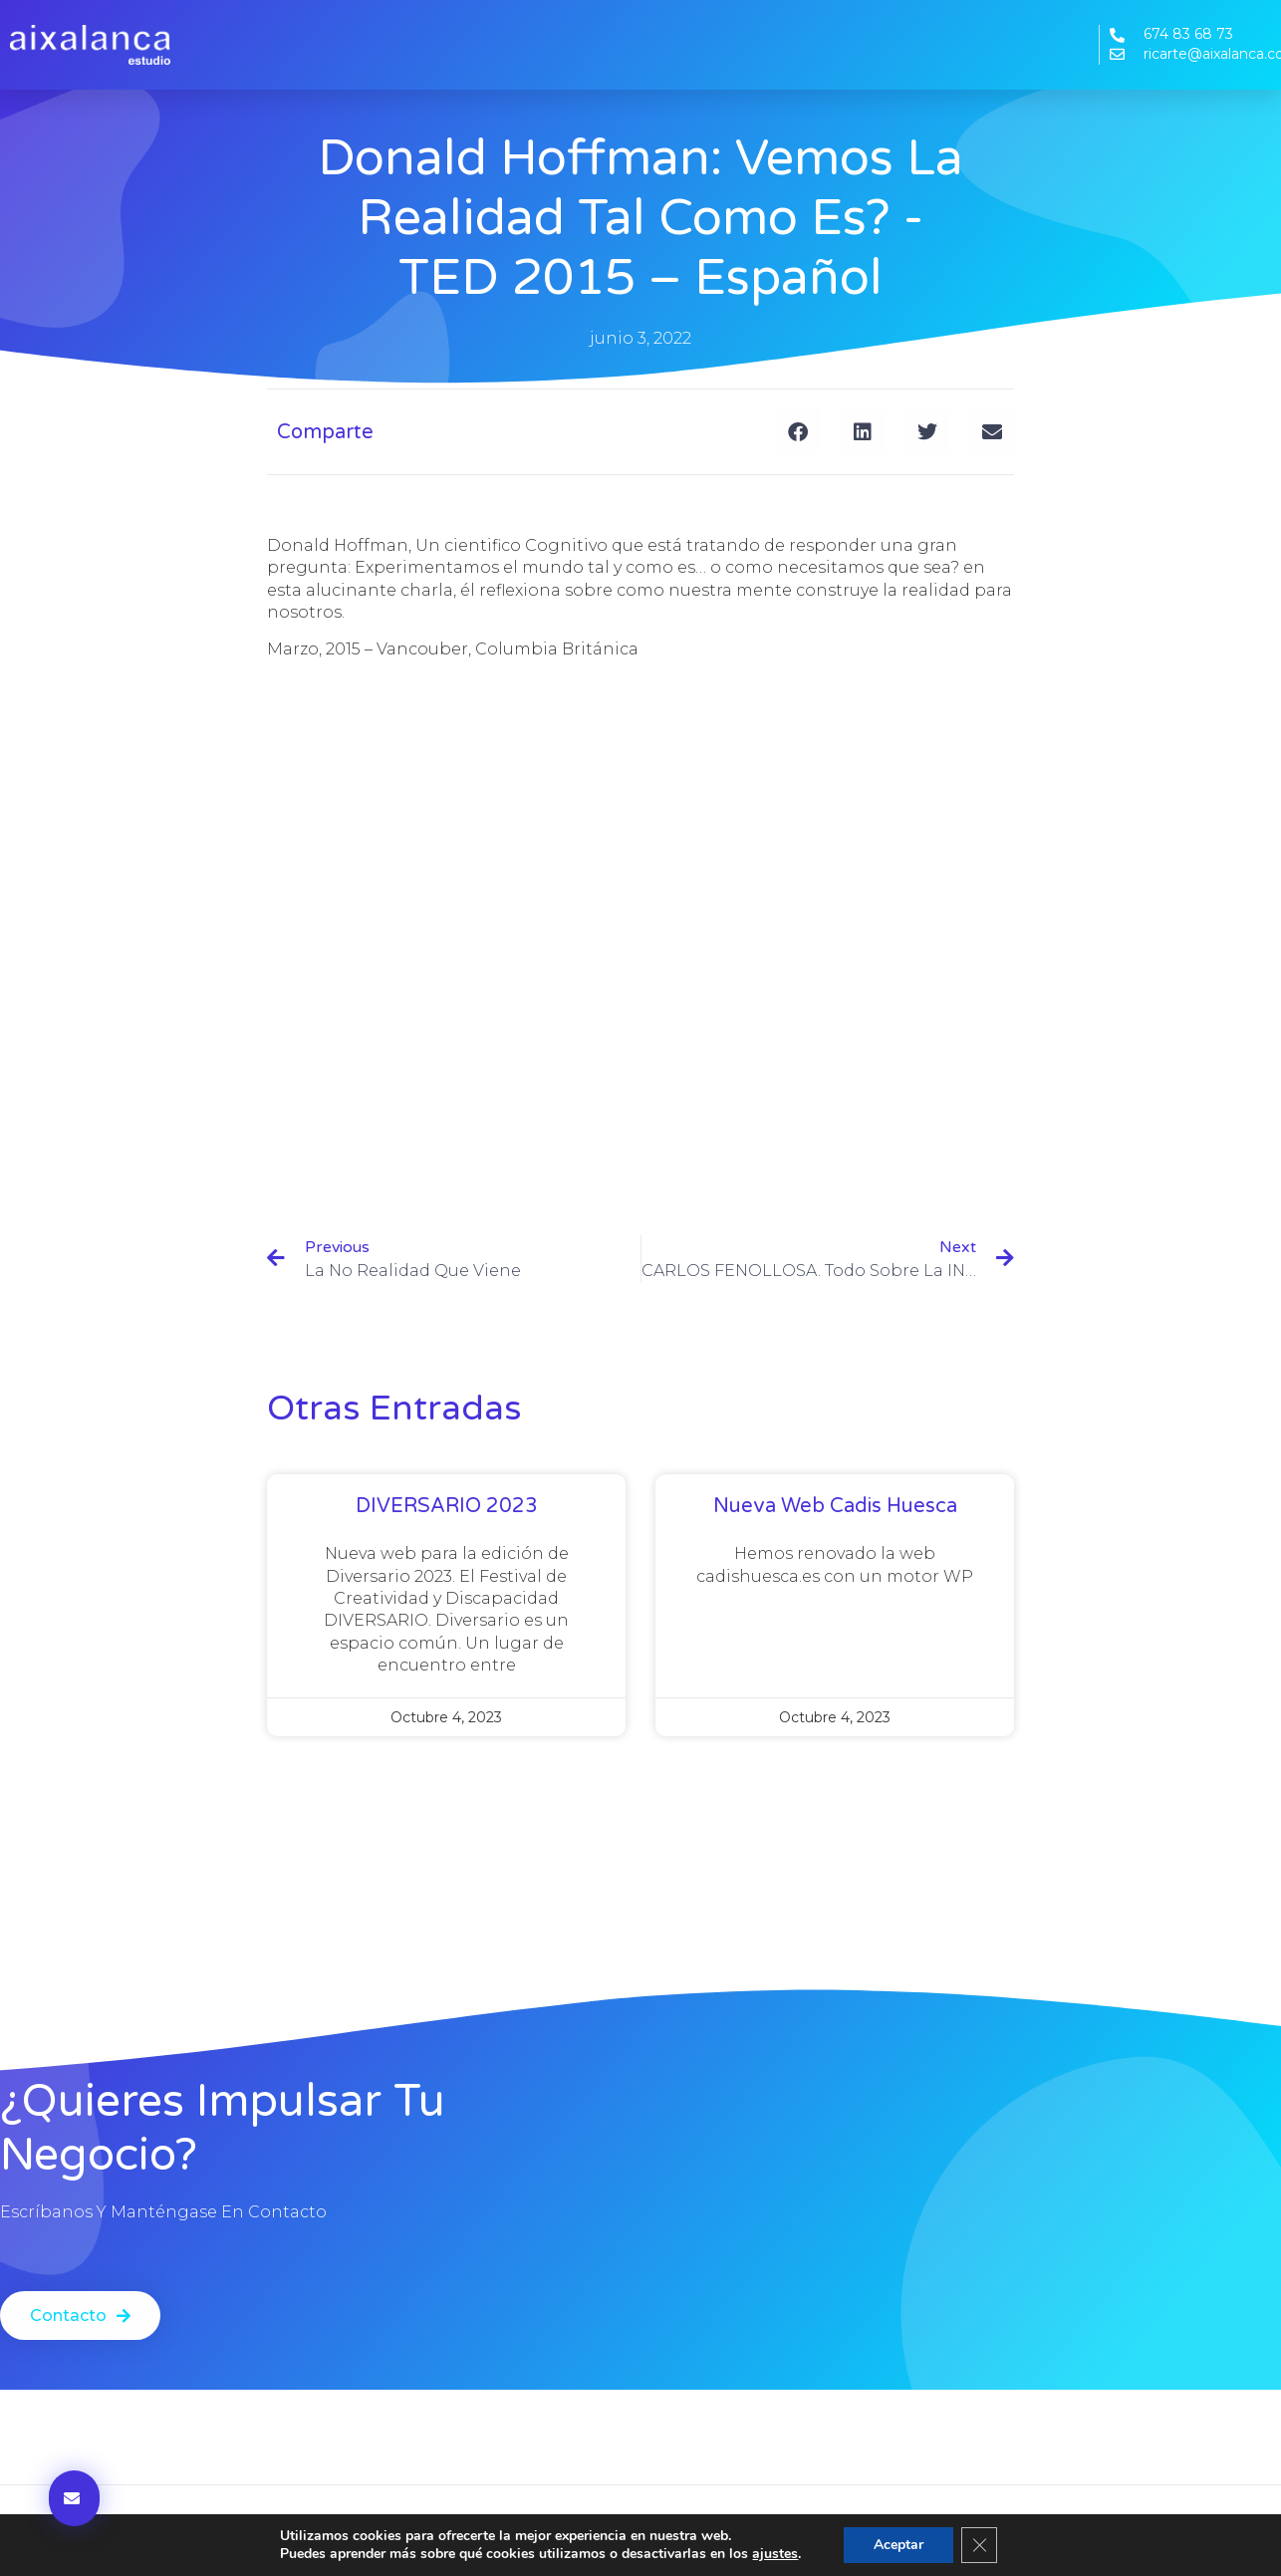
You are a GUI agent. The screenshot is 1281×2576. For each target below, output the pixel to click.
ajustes (775, 2554)
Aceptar (898, 2544)
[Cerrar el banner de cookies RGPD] (979, 2545)
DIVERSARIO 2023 (447, 1506)
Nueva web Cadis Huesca (835, 1506)
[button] (797, 431)
